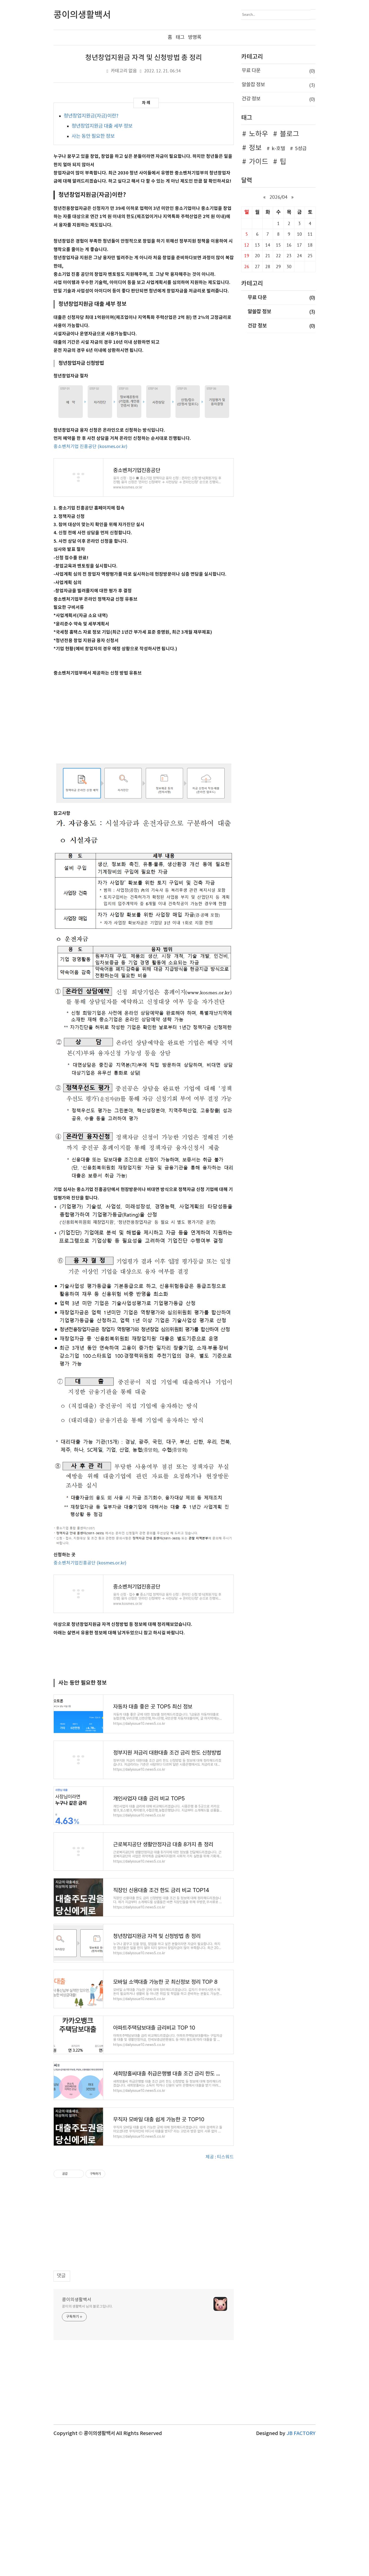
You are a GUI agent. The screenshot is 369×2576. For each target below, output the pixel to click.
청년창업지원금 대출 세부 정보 (102, 126)
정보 (255, 148)
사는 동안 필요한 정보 (93, 136)
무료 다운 (278, 70)
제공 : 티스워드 (220, 2290)
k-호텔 (278, 149)
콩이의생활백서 (76, 2433)
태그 (180, 37)
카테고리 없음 (124, 71)
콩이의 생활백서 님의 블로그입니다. (87, 2440)
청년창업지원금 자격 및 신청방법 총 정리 (143, 58)
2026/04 (278, 197)
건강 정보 (278, 99)
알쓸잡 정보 (278, 85)
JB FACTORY (301, 2567)
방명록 (194, 37)
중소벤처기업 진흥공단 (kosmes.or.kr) (90, 446)
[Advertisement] (143, 1677)
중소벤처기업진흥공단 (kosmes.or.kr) (89, 1574)
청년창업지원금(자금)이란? (91, 116)
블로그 (289, 134)
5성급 (301, 149)
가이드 (258, 162)
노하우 (258, 134)
